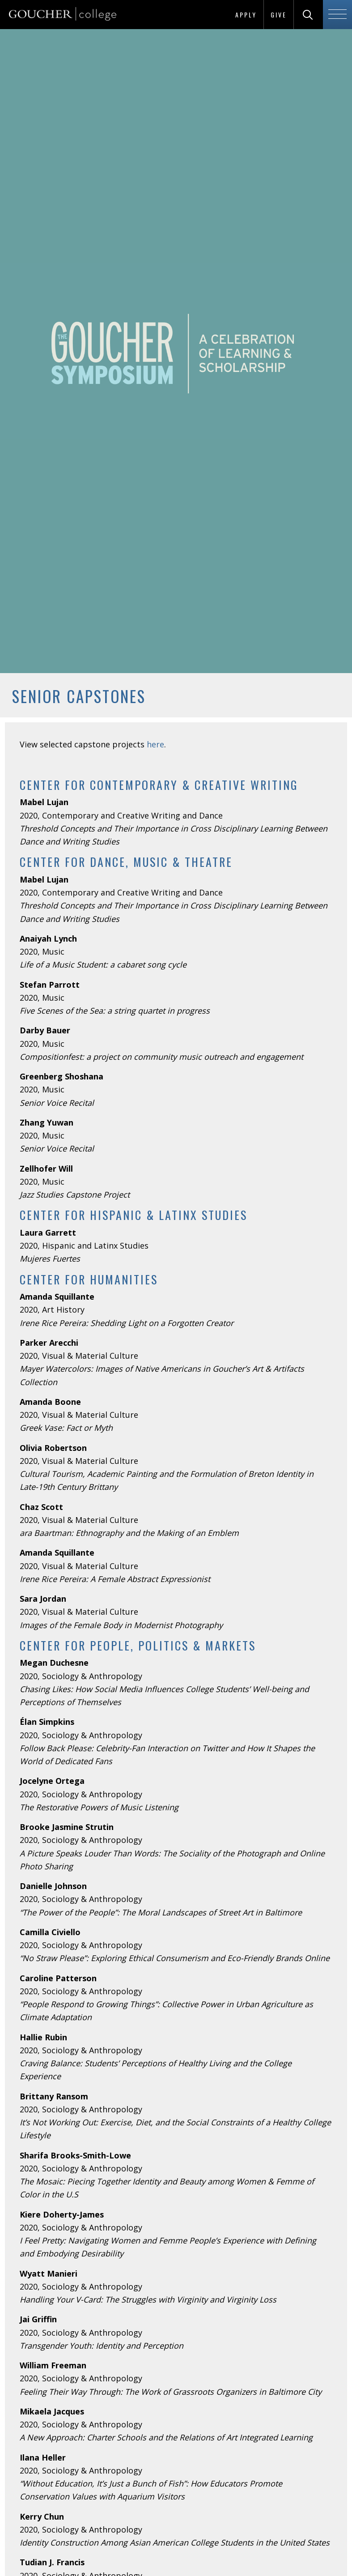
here (155, 744)
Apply (246, 14)
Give (279, 14)
